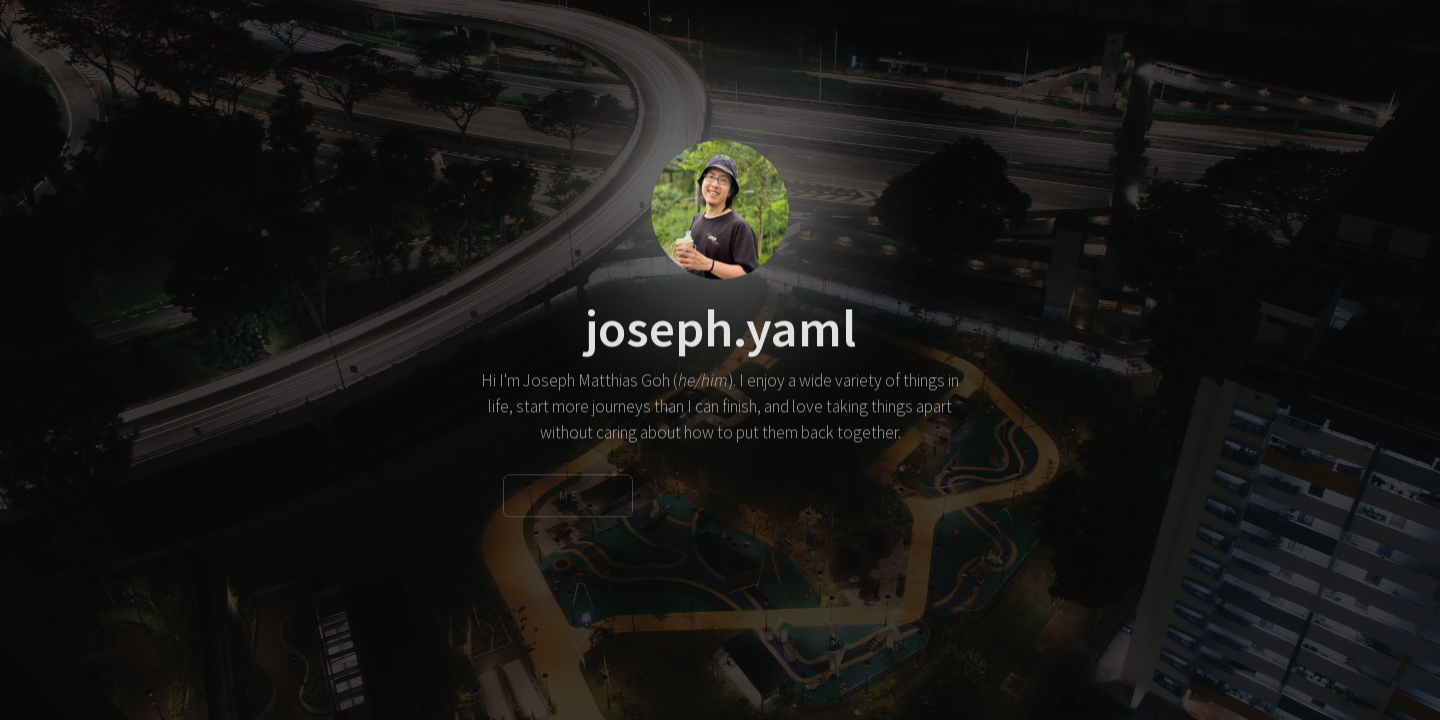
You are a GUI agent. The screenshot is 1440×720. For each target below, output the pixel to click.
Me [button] (570, 497)
